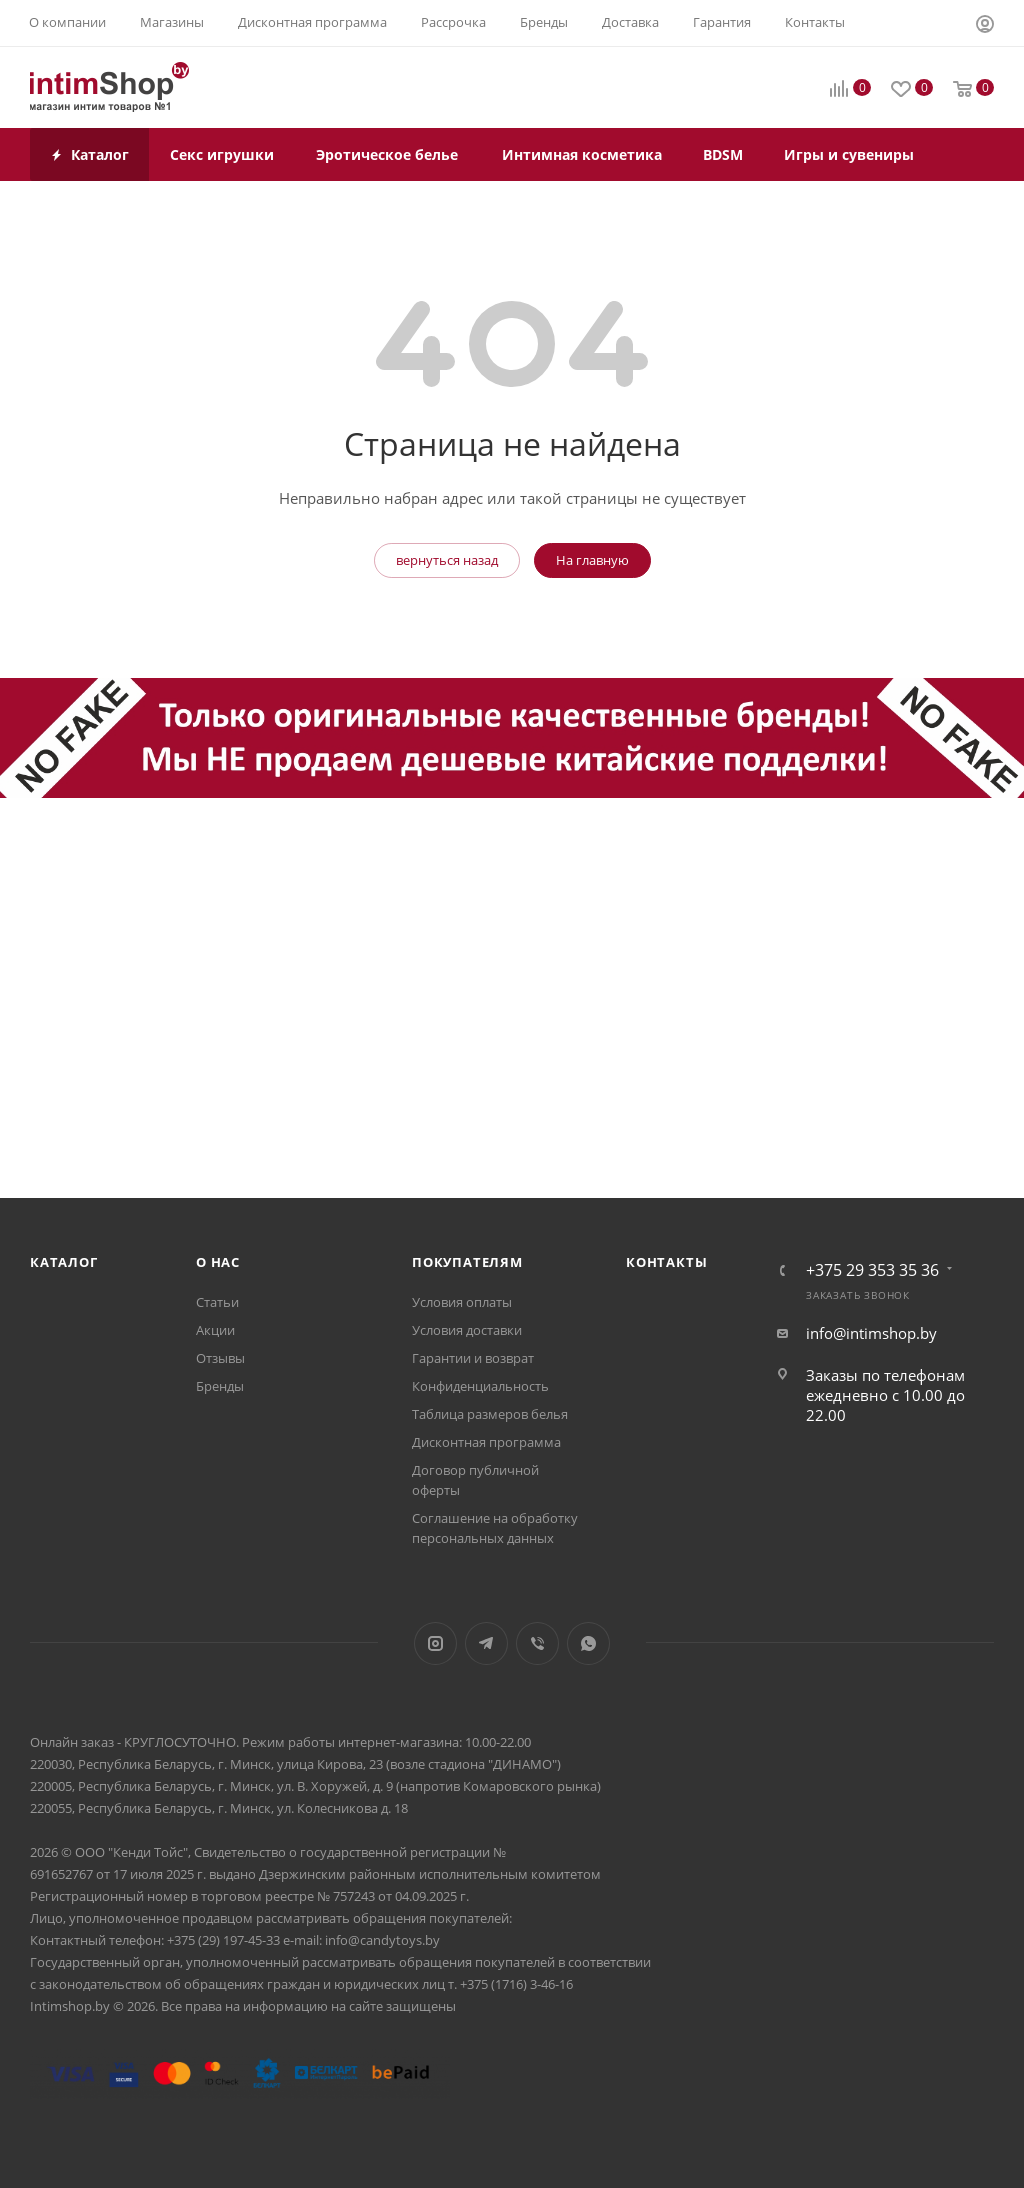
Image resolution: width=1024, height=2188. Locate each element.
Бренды (220, 1386)
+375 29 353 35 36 (872, 1270)
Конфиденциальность (480, 1386)
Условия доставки (467, 1330)
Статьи (217, 1302)
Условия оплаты (462, 1302)
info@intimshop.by (871, 1333)
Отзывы (220, 1358)
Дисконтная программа (486, 1442)
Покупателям (467, 1262)
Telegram (486, 1643)
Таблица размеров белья (490, 1414)
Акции (215, 1330)
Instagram (435, 1643)
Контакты (666, 1262)
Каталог (64, 1262)
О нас (218, 1262)
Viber (537, 1643)
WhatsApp (588, 1643)
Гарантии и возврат (473, 1358)
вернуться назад (447, 560)
